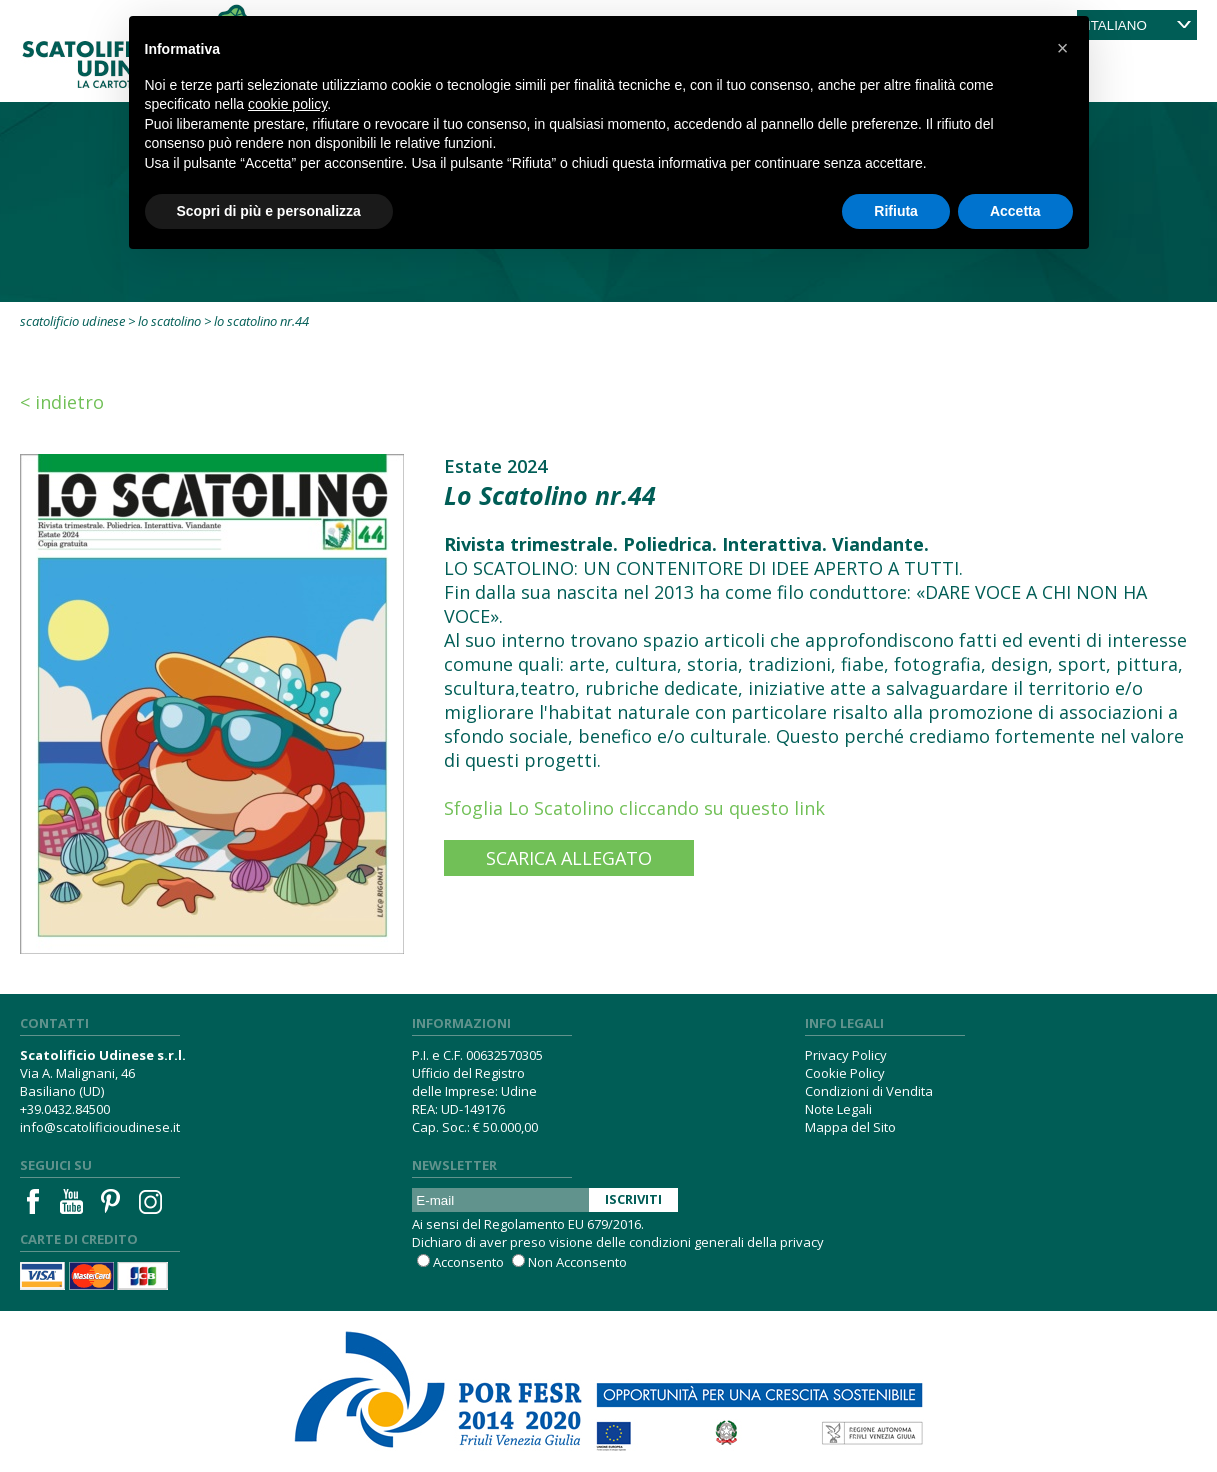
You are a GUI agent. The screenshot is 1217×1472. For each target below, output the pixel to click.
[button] (1063, 48)
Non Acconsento (577, 1262)
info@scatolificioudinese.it (100, 1127)
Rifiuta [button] (896, 211)
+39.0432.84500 (65, 1109)
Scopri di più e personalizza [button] (269, 211)
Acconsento (468, 1262)
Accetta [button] (1015, 211)
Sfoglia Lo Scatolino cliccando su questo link (634, 808)
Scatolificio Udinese (72, 321)
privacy (802, 1242)
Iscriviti (633, 1199)
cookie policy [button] (287, 104)
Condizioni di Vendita (869, 1091)
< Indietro (62, 402)
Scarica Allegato (569, 858)
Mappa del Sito (850, 1127)
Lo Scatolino (169, 321)
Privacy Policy (846, 1055)
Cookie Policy (845, 1073)
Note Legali (838, 1109)
